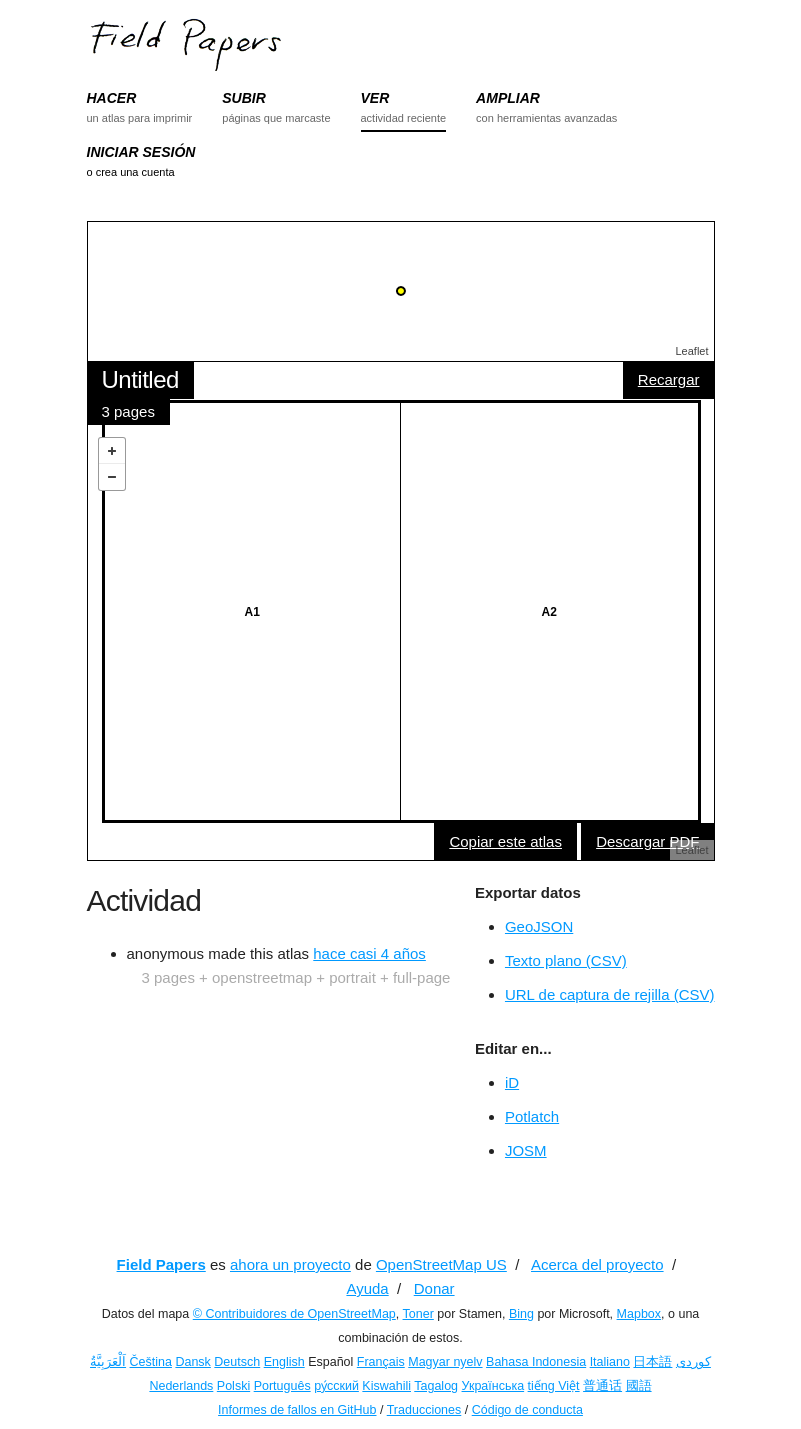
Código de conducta (527, 1410)
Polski (233, 1386)
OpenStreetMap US (441, 1264)
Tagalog (436, 1386)
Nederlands (181, 1386)
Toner (418, 1314)
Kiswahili (386, 1386)
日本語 (652, 1362)
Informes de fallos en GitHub (297, 1410)
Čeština (151, 1362)
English (284, 1362)
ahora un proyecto (290, 1264)
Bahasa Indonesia (536, 1362)
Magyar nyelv (445, 1362)
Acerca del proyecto (597, 1264)
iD (512, 1082)
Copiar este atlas (505, 841)
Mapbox (639, 1314)
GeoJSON (539, 926)
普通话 (602, 1386)
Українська (493, 1386)
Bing (521, 1314)
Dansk (192, 1362)
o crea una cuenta (131, 172)
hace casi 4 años (369, 953)
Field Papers (161, 1264)
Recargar (669, 379)
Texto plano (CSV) (566, 960)
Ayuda (367, 1288)
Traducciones (424, 1410)
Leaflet (691, 351)
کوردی (693, 1362)
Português (282, 1386)
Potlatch (532, 1116)
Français (381, 1362)
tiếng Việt (554, 1386)
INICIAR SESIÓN (141, 152)
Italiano (610, 1362)
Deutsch (237, 1362)
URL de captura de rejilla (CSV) (610, 994)
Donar (434, 1288)
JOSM (526, 1150)
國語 (639, 1386)
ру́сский (336, 1386)
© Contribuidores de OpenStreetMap (294, 1314)
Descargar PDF (647, 841)
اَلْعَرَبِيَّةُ (108, 1362)
